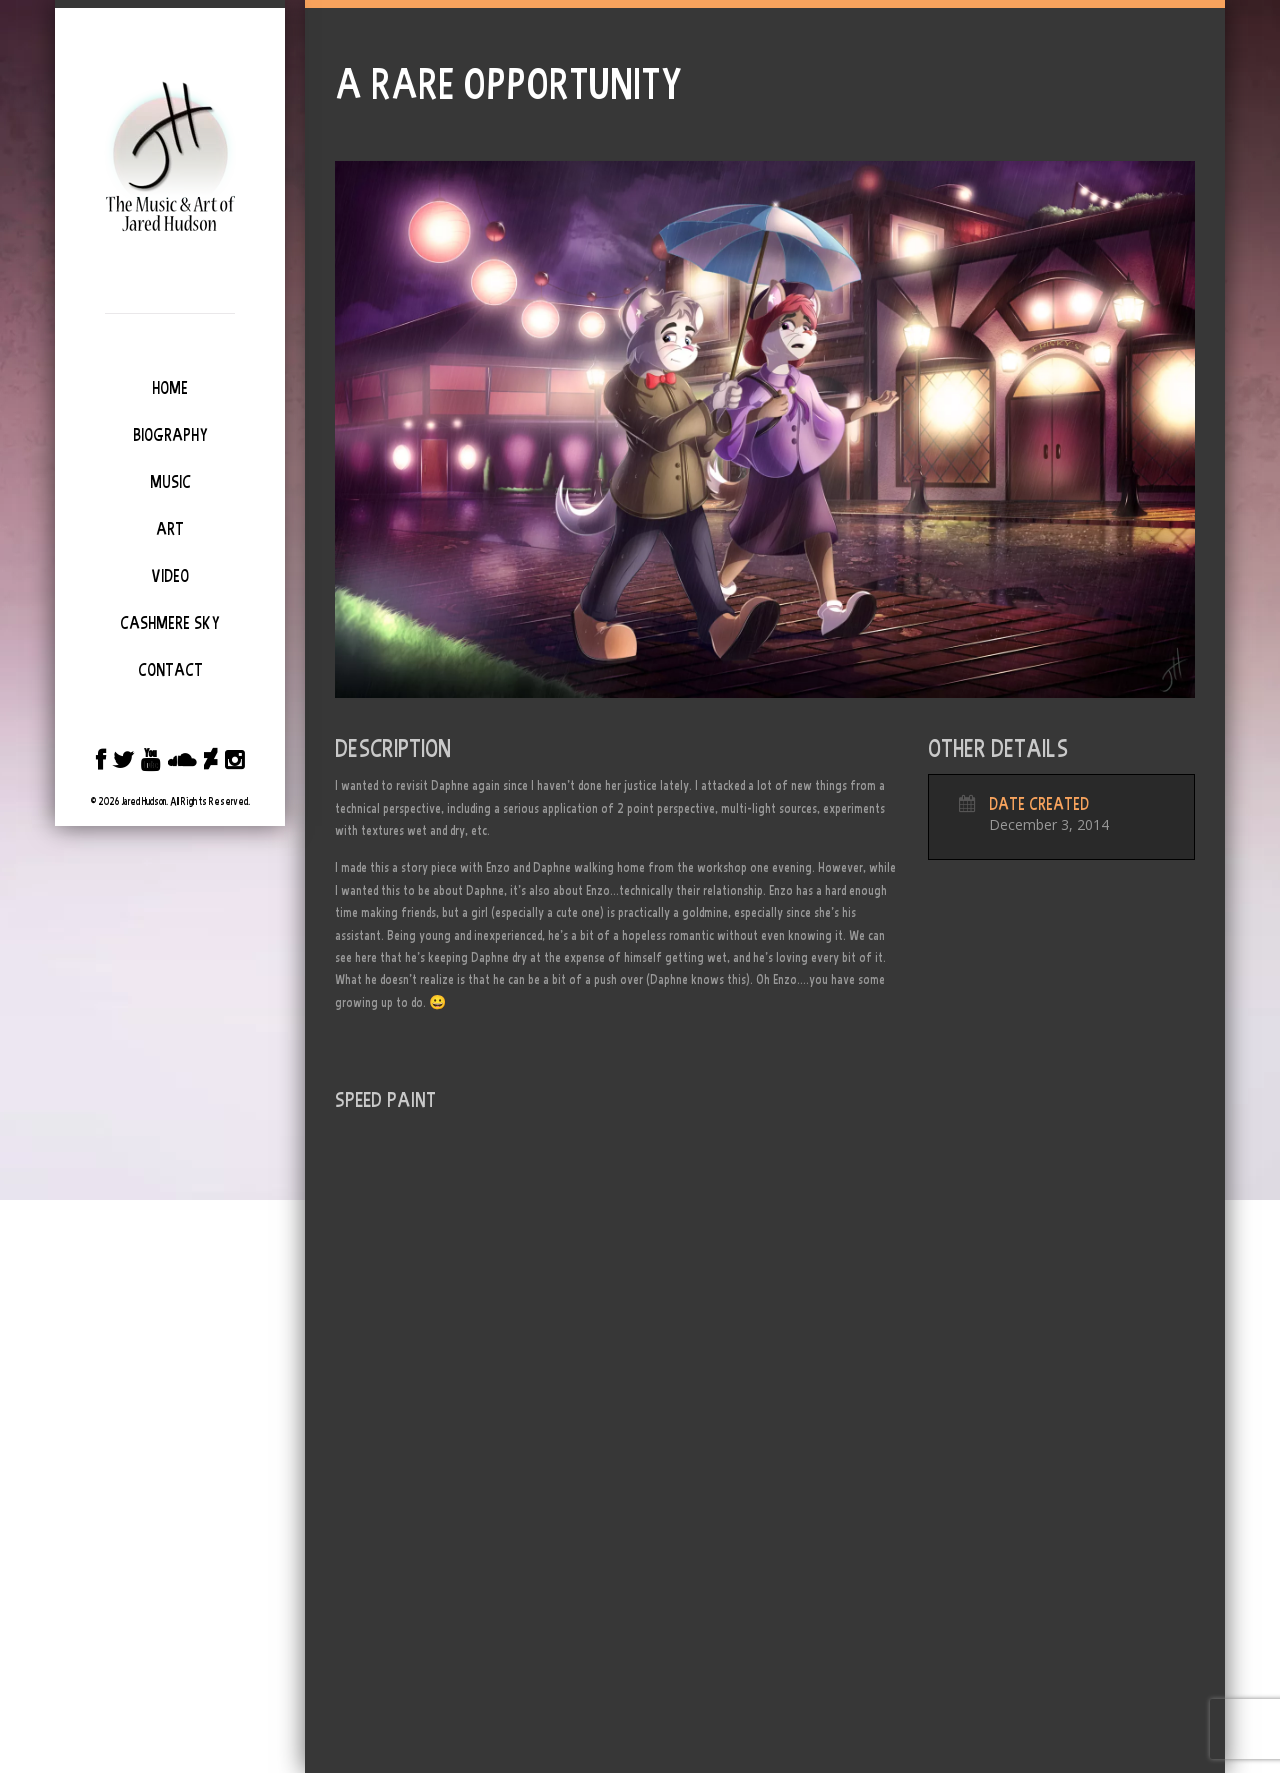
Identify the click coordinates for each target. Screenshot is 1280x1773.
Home (170, 388)
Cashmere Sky (170, 623)
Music (170, 482)
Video (170, 576)
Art (170, 529)
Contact (170, 670)
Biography (170, 435)
